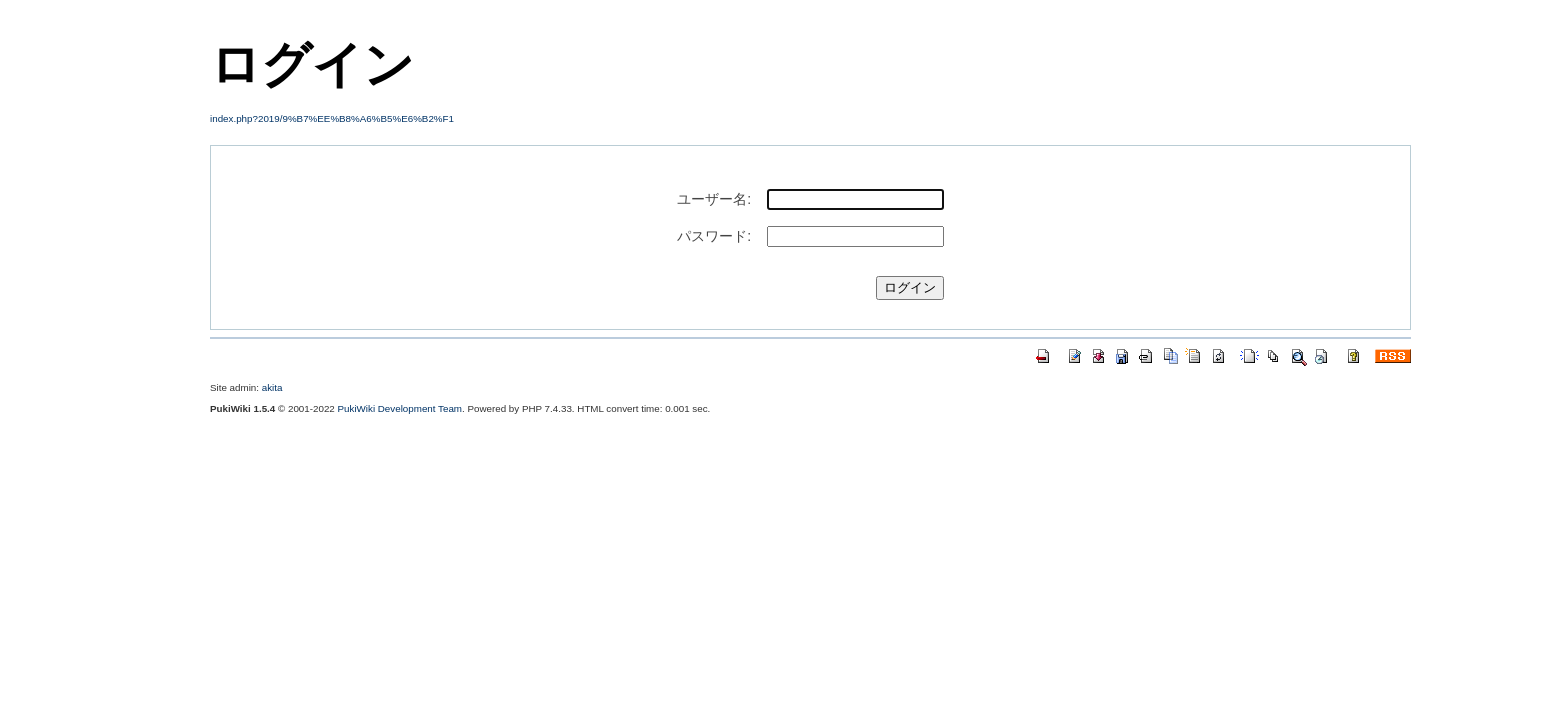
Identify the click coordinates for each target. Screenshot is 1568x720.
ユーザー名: (714, 199)
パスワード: (714, 236)
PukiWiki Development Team (400, 408)
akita (272, 387)
